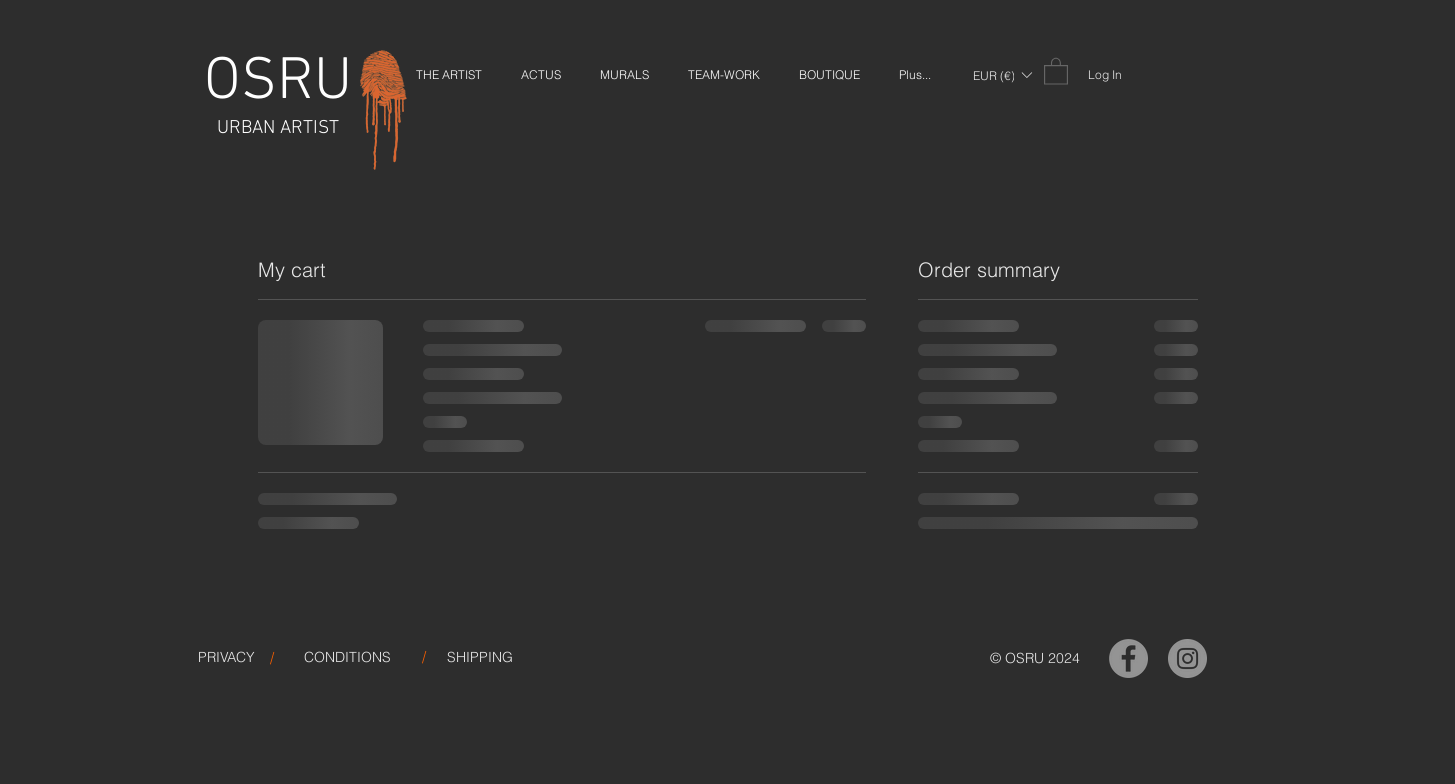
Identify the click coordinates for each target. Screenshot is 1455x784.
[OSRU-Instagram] (1187, 658)
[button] (1002, 75)
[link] (1056, 70)
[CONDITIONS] (348, 658)
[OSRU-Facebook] (1128, 658)
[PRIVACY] (226, 658)
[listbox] (1002, 75)
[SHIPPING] (480, 658)
